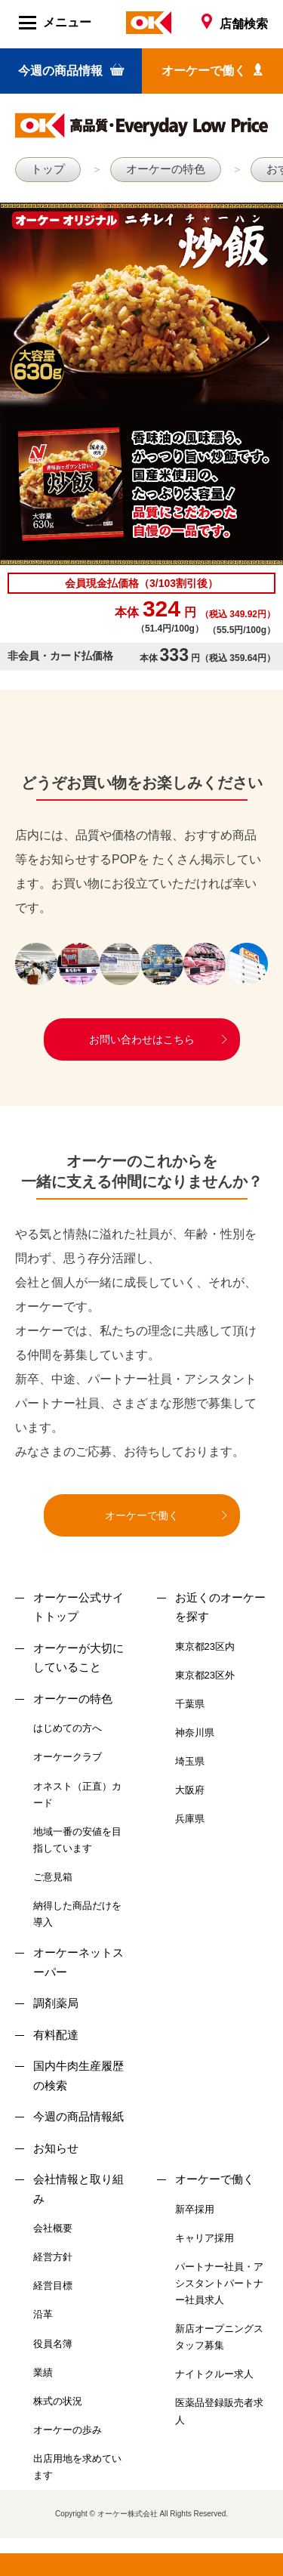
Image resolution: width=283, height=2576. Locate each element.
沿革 (43, 2314)
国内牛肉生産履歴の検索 (78, 2075)
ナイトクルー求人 (214, 2374)
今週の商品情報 (71, 70)
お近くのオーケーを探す (220, 1607)
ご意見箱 (52, 1877)
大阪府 (190, 1790)
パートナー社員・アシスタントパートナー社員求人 (219, 2283)
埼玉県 (190, 1761)
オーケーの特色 (165, 168)
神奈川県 (194, 1732)
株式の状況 (57, 2401)
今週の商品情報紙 (78, 2116)
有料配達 (55, 2034)
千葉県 (190, 1704)
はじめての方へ (67, 1728)
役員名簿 (52, 2343)
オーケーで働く (212, 70)
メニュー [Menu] (55, 23)
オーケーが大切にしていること (78, 1658)
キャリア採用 (204, 2238)
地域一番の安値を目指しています (77, 1840)
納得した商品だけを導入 (77, 1914)
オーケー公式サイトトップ (78, 1607)
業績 (43, 2372)
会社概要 (52, 2228)
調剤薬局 (55, 2003)
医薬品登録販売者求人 (219, 2411)
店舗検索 (234, 23)
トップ (48, 168)
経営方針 (52, 2256)
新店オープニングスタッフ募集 (219, 2337)
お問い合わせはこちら (142, 1039)
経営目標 (52, 2285)
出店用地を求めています (77, 2467)
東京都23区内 (205, 1646)
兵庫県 (190, 1818)
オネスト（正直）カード (77, 1794)
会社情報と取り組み (78, 2189)
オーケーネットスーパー (78, 1962)
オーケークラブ (67, 1756)
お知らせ (55, 2148)
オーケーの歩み (67, 2429)
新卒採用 (194, 2209)
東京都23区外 (205, 1675)
